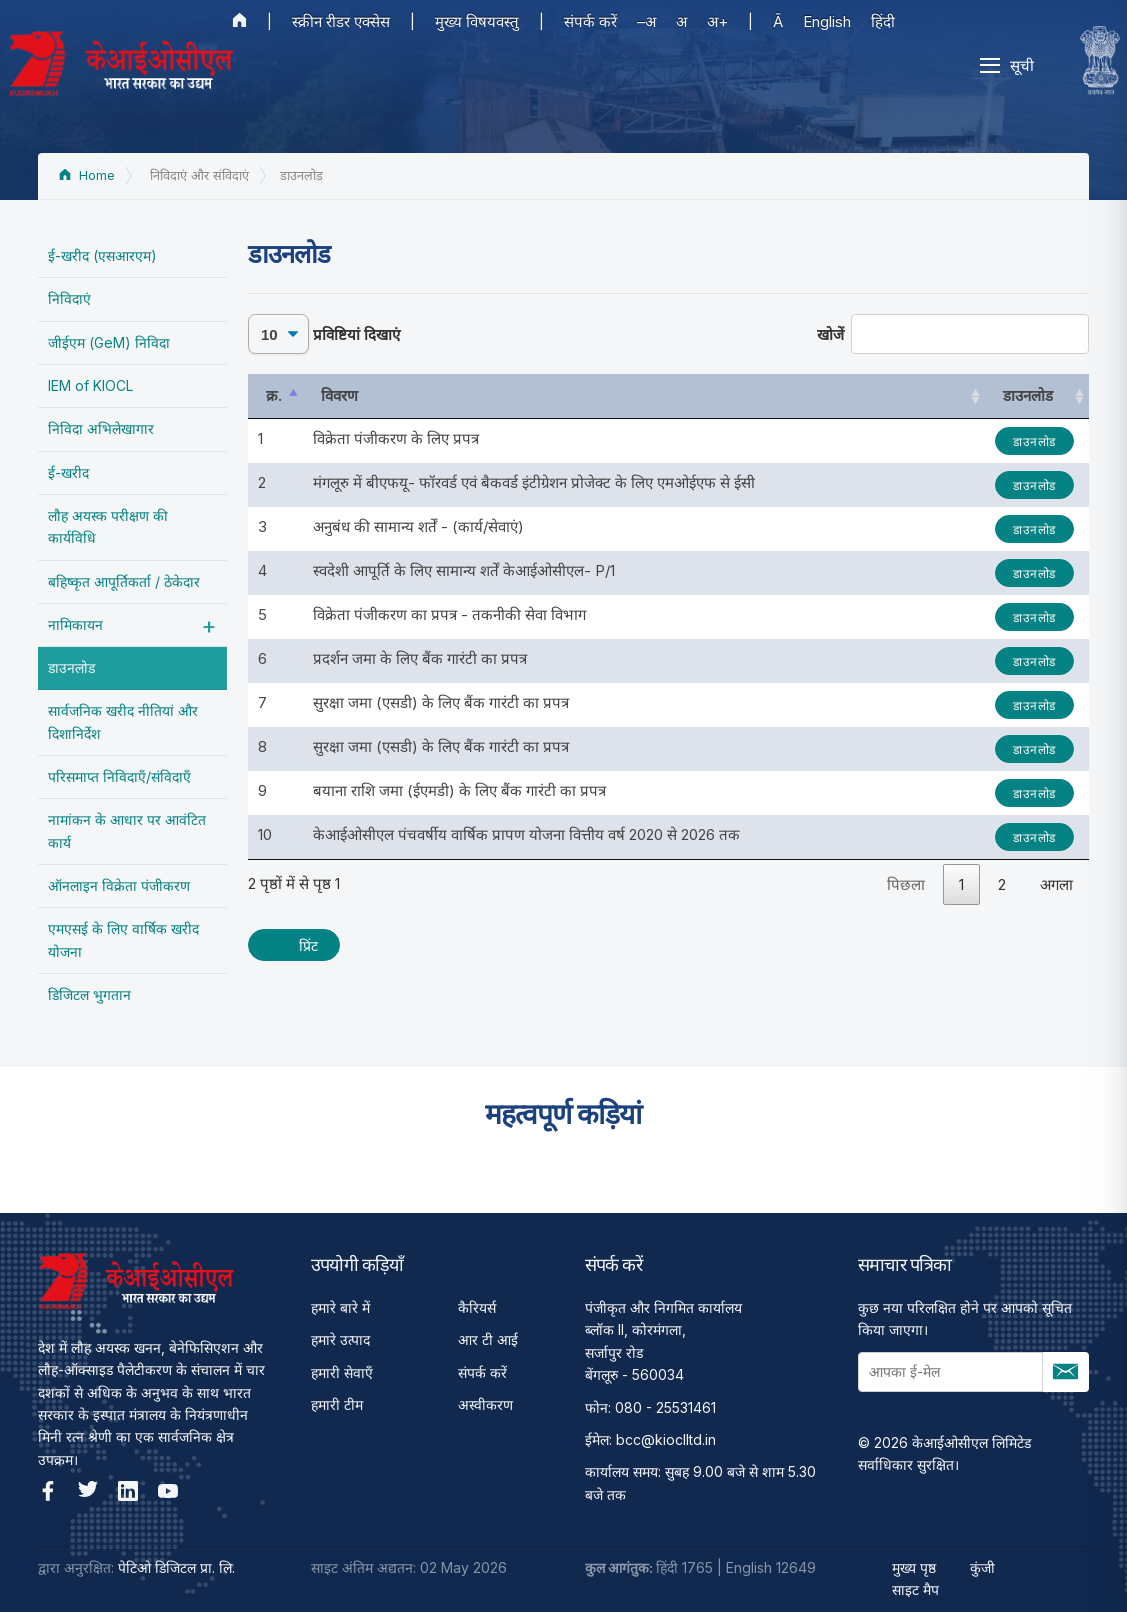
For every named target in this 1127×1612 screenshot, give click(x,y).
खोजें (953, 334)
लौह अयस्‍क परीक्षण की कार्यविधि (108, 526)
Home (87, 175)
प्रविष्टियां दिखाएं (324, 334)
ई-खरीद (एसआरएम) (102, 255)
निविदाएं (69, 298)
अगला (1056, 884)
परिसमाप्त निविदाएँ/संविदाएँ (119, 776)
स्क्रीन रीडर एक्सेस (341, 21)
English (827, 21)
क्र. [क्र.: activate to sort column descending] (274, 395)
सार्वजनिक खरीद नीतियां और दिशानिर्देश (123, 721)
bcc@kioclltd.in (666, 1439)
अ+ (717, 21)
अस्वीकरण (485, 1404)
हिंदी (883, 21)
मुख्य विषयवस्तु (477, 21)
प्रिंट (309, 945)
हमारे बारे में (340, 1307)
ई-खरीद (68, 472)
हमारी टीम (337, 1404)
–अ (646, 21)
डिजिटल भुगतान (89, 994)
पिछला (906, 884)
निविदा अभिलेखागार (101, 428)
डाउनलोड (71, 667)
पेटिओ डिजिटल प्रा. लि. (176, 1567)
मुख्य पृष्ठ (914, 1567)
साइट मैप (915, 1589)
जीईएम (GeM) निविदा (109, 342)
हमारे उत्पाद (340, 1339)
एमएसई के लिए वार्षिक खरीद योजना (123, 939)
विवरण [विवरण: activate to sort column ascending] (336, 395)
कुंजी (982, 1567)
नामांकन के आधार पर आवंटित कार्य (127, 830)
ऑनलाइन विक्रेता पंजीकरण (119, 885)
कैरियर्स (477, 1307)
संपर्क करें (590, 21)
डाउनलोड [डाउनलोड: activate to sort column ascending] (1033, 395)
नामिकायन (75, 624)
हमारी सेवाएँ (342, 1372)
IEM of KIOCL (90, 385)
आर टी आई (488, 1339)
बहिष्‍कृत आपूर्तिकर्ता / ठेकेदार (124, 581)
